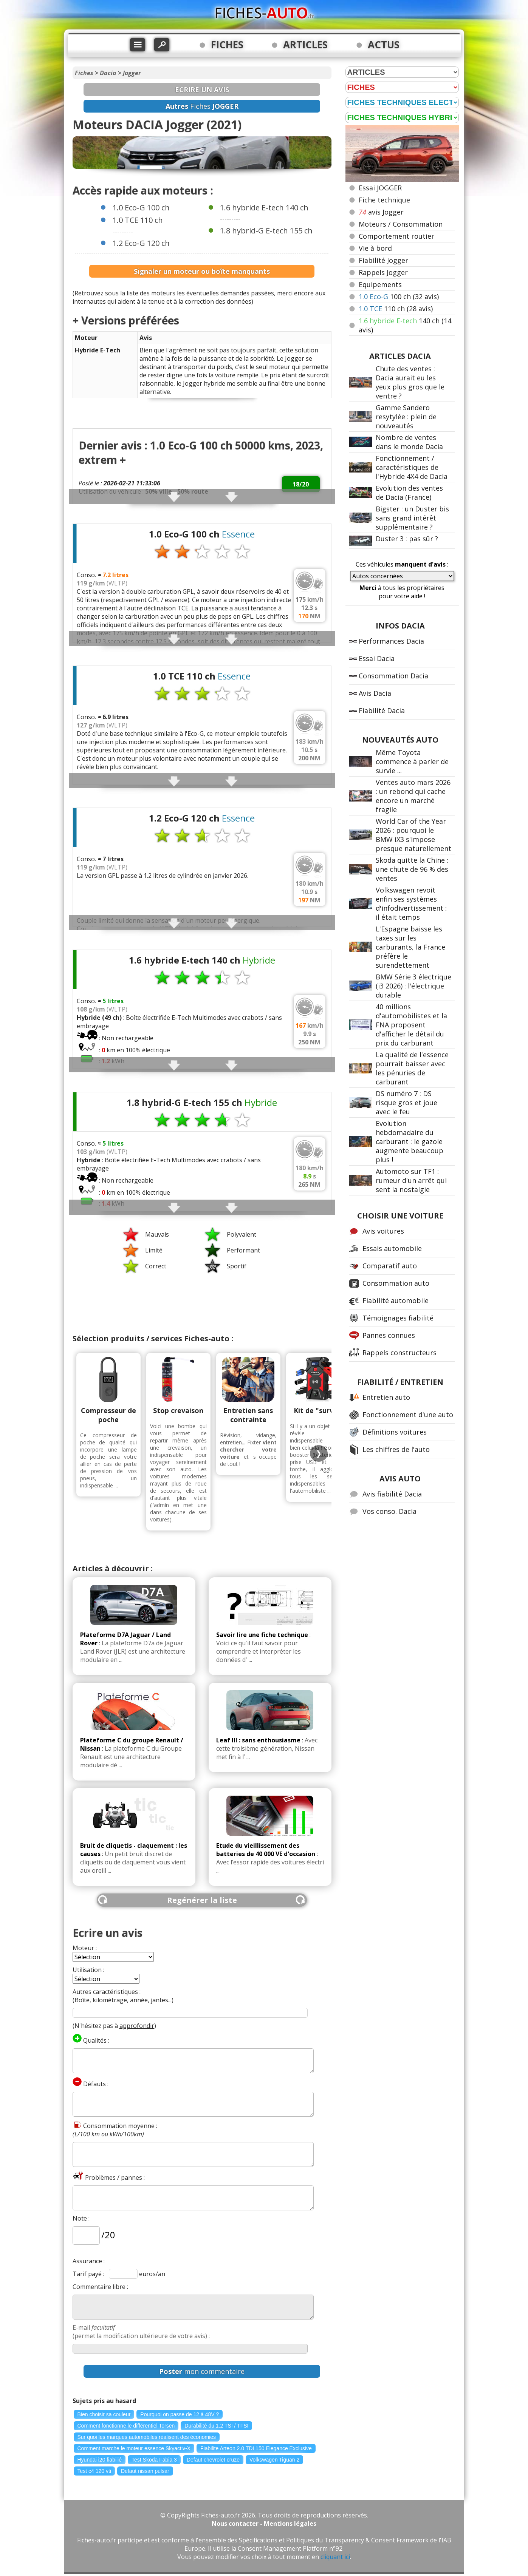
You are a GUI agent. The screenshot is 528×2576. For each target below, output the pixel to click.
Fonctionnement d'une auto (407, 1414)
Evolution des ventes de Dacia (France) (409, 492)
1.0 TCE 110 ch (138, 220)
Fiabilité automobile (395, 1300)
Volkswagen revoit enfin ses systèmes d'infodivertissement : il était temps (411, 903)
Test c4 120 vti (94, 2471)
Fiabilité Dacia (382, 710)
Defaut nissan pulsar (145, 2471)
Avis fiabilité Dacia (392, 1493)
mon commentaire (202, 2371)
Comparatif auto (389, 1265)
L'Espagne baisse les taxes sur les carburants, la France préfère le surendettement (410, 947)
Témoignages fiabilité (398, 1317)
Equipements (380, 284)
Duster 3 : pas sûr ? (407, 538)
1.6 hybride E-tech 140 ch (264, 207)
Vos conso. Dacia (389, 1511)
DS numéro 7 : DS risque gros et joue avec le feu (406, 1102)
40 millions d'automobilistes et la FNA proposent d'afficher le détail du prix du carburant (411, 1024)
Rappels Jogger (383, 272)
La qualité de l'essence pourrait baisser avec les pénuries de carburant (412, 1068)
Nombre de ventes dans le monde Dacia (409, 442)
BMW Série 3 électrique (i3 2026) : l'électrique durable (413, 985)
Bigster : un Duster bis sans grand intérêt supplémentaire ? (412, 517)
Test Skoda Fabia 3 (154, 2460)
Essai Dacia (377, 658)
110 (396, 308)
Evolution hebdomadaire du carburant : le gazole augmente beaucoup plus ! (409, 1141)
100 (399, 296)
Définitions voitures (394, 1431)
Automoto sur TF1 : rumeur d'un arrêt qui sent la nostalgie (411, 1180)
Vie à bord (375, 248)
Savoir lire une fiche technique (262, 1635)
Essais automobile (392, 1248)
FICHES (227, 44)
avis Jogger (381, 211)
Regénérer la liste (202, 1900)
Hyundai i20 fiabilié (99, 2460)
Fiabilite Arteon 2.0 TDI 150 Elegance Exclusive (256, 2448)
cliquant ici (335, 2557)
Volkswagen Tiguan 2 (274, 2460)
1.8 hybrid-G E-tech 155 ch (266, 230)
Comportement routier (396, 236)
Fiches (84, 73)
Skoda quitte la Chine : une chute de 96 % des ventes (412, 869)
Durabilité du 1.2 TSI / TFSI (216, 2426)
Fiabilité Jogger (383, 260)
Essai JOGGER (380, 187)
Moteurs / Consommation (401, 224)
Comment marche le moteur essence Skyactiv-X (134, 2448)
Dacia (108, 73)
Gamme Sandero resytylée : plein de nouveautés (406, 416)
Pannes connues (388, 1335)
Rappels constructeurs (399, 1352)
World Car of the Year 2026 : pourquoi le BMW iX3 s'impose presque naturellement (413, 835)
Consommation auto (395, 1283)
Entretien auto (386, 1397)
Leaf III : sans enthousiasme (258, 1740)
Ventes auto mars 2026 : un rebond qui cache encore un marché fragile (413, 796)
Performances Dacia (391, 641)
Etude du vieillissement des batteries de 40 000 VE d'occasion (265, 1849)
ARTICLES (305, 44)
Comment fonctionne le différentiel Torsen (126, 2426)
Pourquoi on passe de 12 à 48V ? (179, 2414)
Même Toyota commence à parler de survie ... (412, 761)
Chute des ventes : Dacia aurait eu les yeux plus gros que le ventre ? (410, 382)
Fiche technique (384, 199)
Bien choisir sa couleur (104, 2414)
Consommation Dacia (393, 675)
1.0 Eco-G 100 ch (141, 207)
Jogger (132, 73)
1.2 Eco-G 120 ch (141, 243)
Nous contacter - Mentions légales (264, 2523)
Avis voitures (383, 1230)
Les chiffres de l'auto (396, 1449)
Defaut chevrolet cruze (213, 2460)
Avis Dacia (375, 693)
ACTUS (383, 44)
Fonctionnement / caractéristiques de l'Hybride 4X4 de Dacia (411, 467)
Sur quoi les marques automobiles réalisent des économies (146, 2437)
